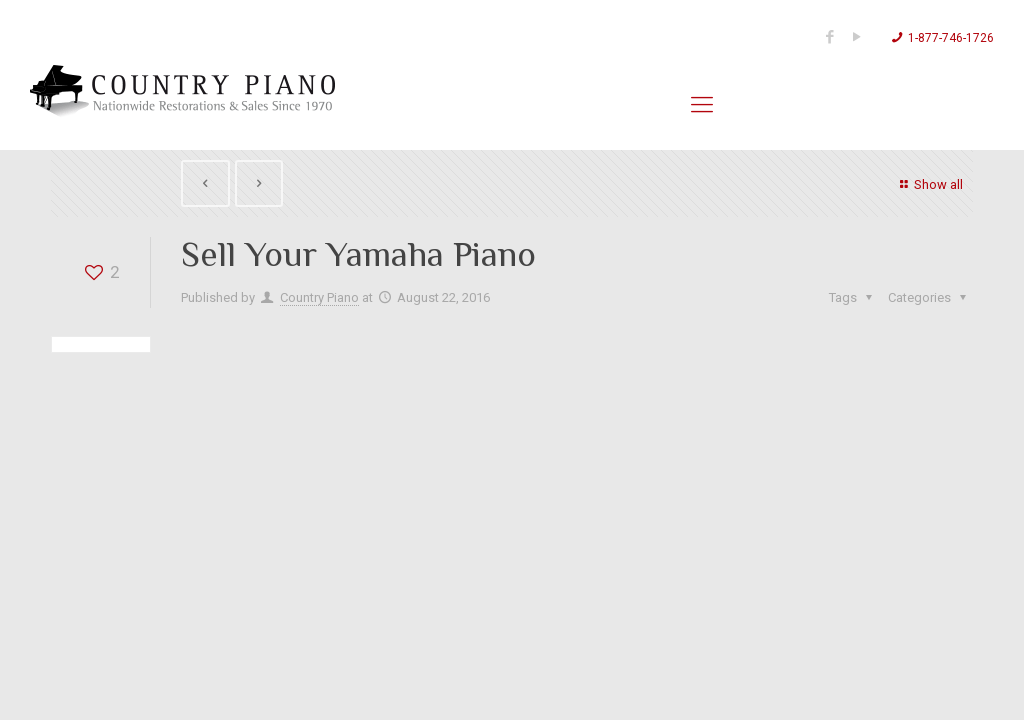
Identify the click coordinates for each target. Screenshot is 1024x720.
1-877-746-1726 (951, 38)
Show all (928, 184)
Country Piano (319, 297)
